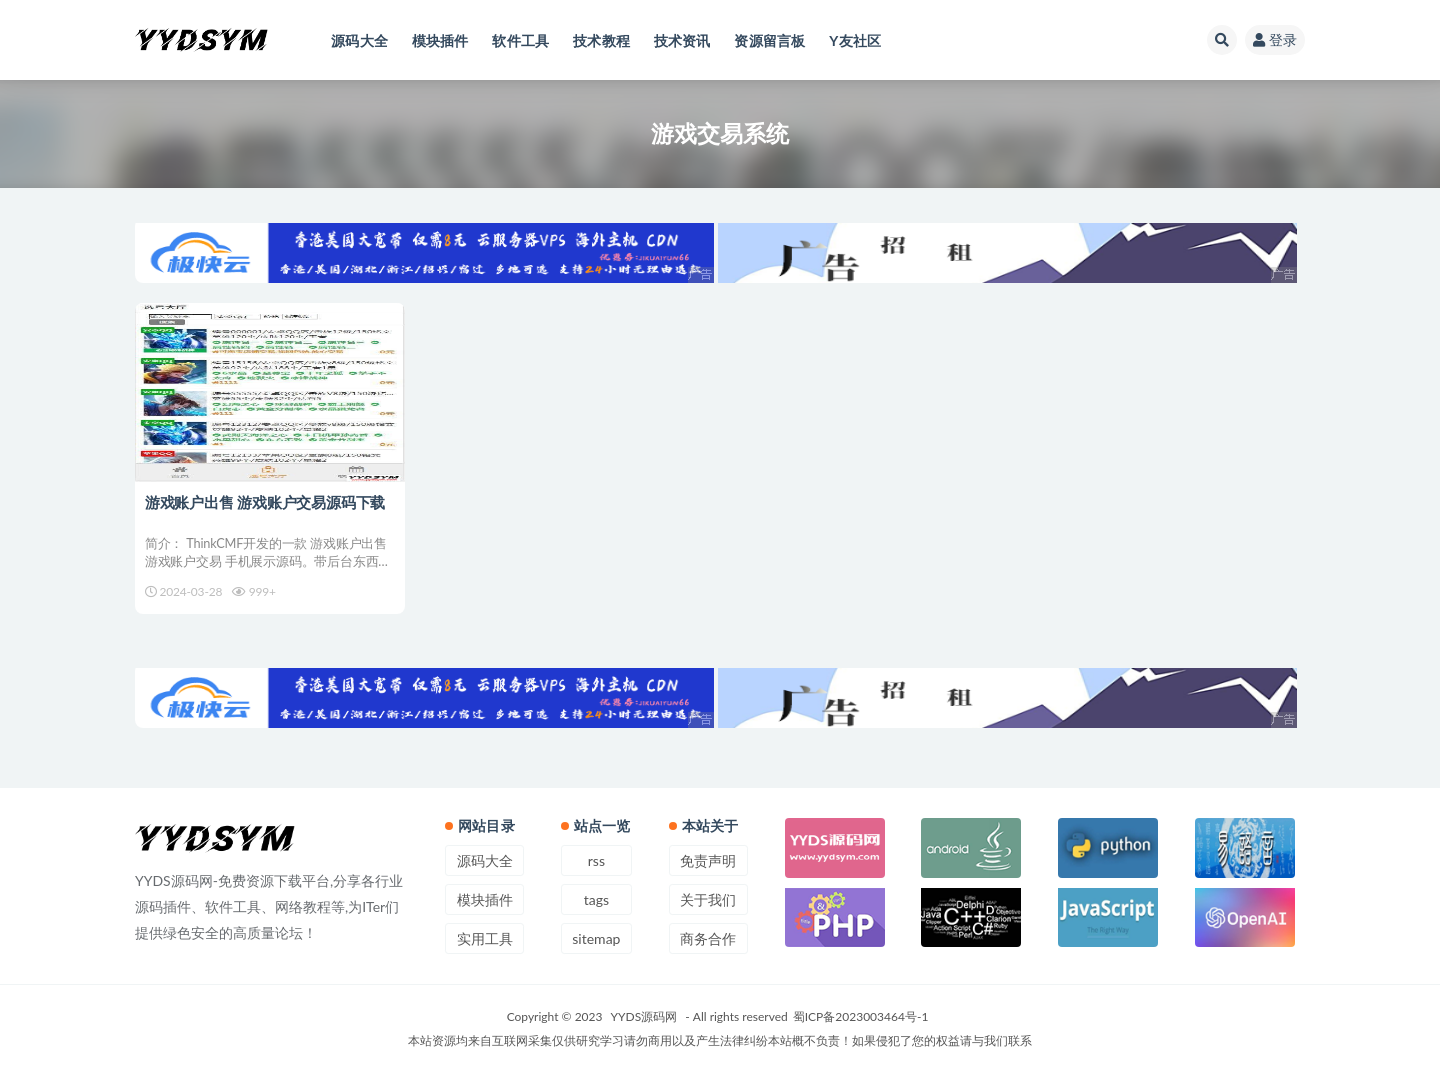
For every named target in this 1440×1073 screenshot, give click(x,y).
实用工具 (485, 938)
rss (596, 860)
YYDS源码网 (644, 1016)
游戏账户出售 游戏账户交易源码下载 (265, 502)
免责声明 (708, 860)
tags (596, 899)
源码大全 (485, 860)
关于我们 (708, 899)
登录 (1275, 39)
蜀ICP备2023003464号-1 (861, 1016)
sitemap (596, 938)
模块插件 (485, 899)
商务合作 (708, 938)
